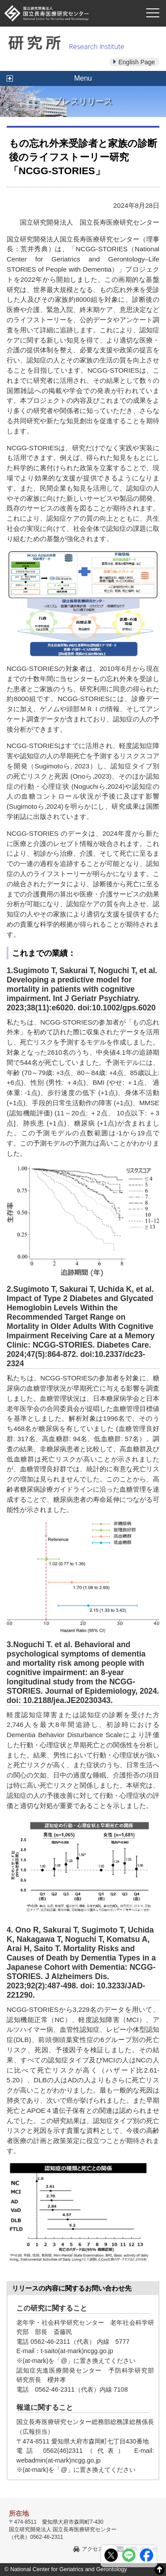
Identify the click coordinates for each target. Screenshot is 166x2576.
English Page (136, 62)
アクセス (92, 2549)
